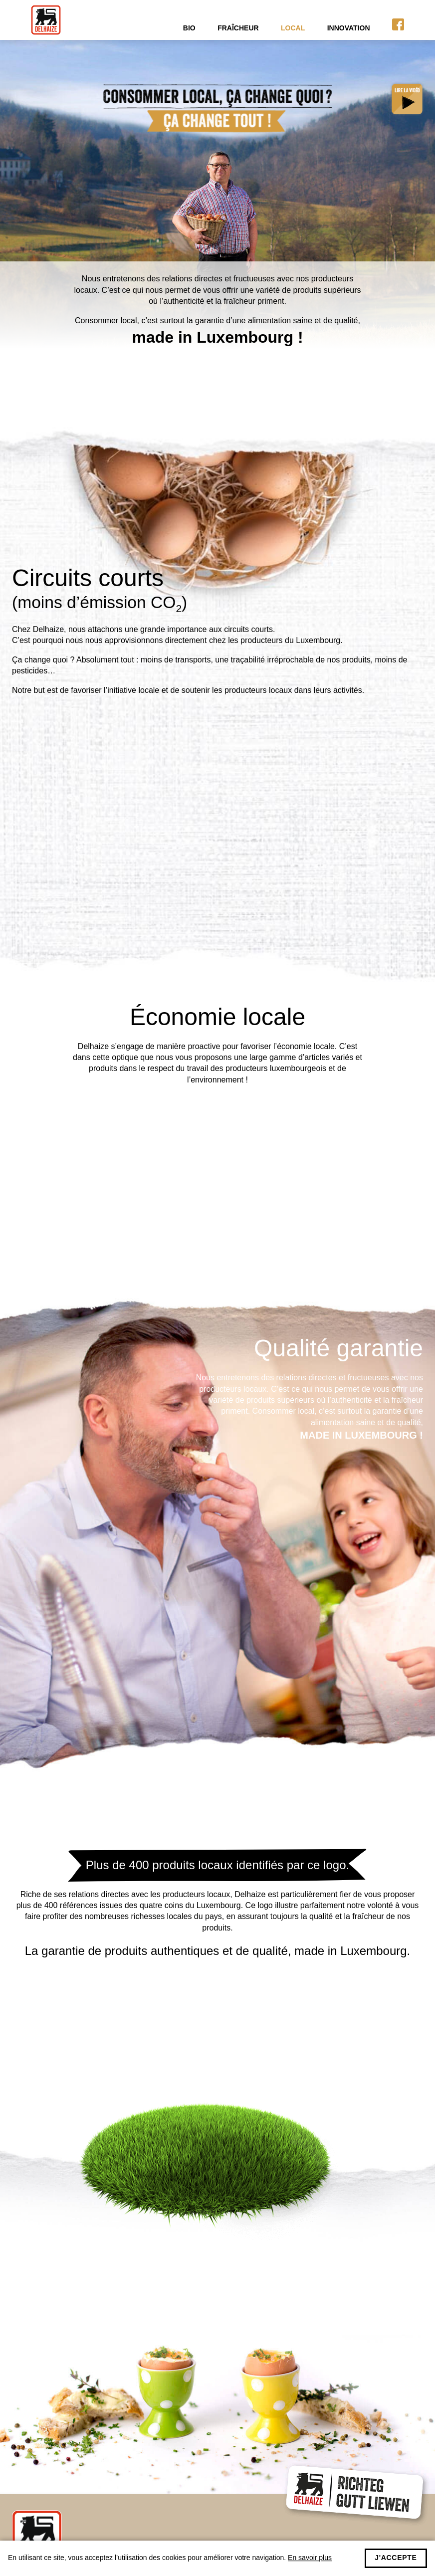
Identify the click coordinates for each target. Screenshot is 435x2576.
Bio (189, 28)
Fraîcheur (238, 28)
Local (293, 28)
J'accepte (396, 2558)
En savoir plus (310, 2558)
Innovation (348, 28)
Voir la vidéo (405, 97)
